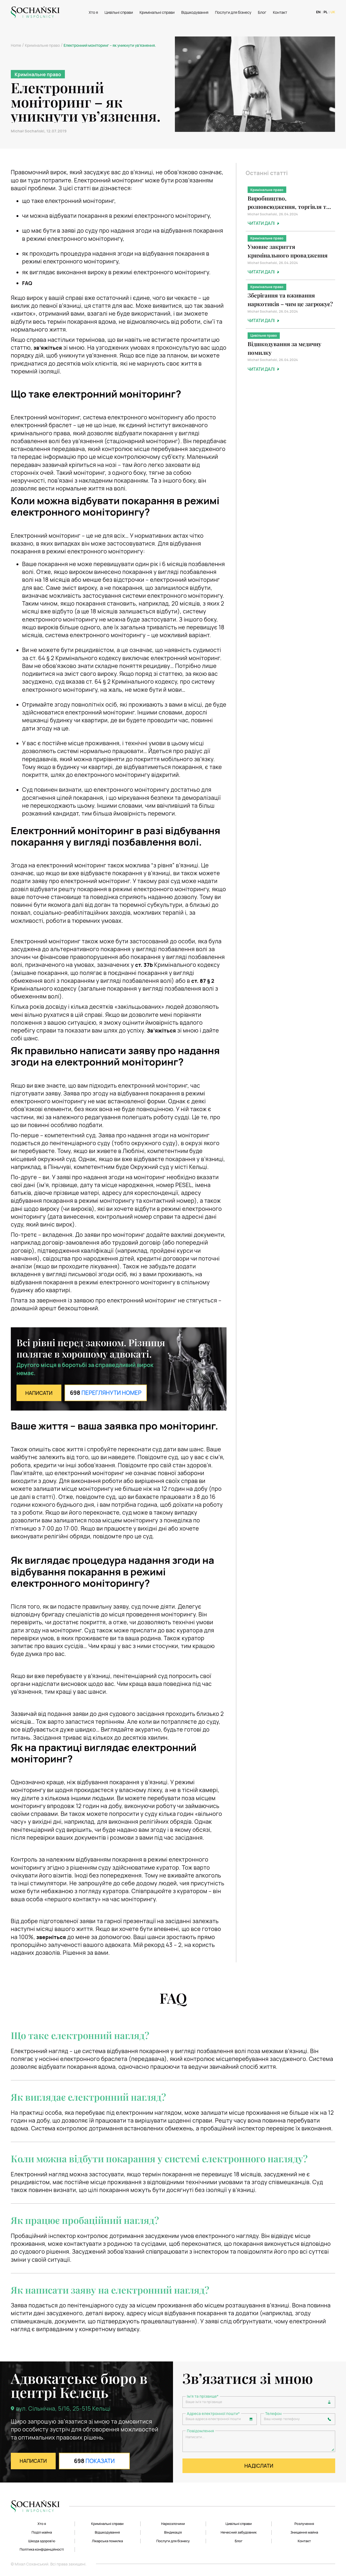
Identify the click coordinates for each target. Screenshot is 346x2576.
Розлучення (304, 2522)
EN (316, 12)
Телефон (273, 2414)
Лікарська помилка (107, 2540)
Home (16, 45)
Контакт (279, 12)
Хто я (92, 12)
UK (332, 12)
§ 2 (204, 980)
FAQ (27, 283)
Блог (261, 12)
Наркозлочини (173, 2522)
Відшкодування (194, 12)
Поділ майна (42, 2531)
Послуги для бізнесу (232, 12)
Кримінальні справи (156, 12)
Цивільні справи (118, 12)
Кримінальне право (42, 45)
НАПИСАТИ (41, 1392)
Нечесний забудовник (238, 2531)
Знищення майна (304, 2531)
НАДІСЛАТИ (259, 2471)
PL (324, 12)
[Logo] (35, 12)
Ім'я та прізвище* (203, 2396)
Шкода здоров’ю (41, 2540)
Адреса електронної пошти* (213, 2414)
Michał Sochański (27, 130)
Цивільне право (263, 338)
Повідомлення (200, 2432)
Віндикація (173, 2531)
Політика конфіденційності (41, 2549)
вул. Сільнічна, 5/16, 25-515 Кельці (63, 2408)
